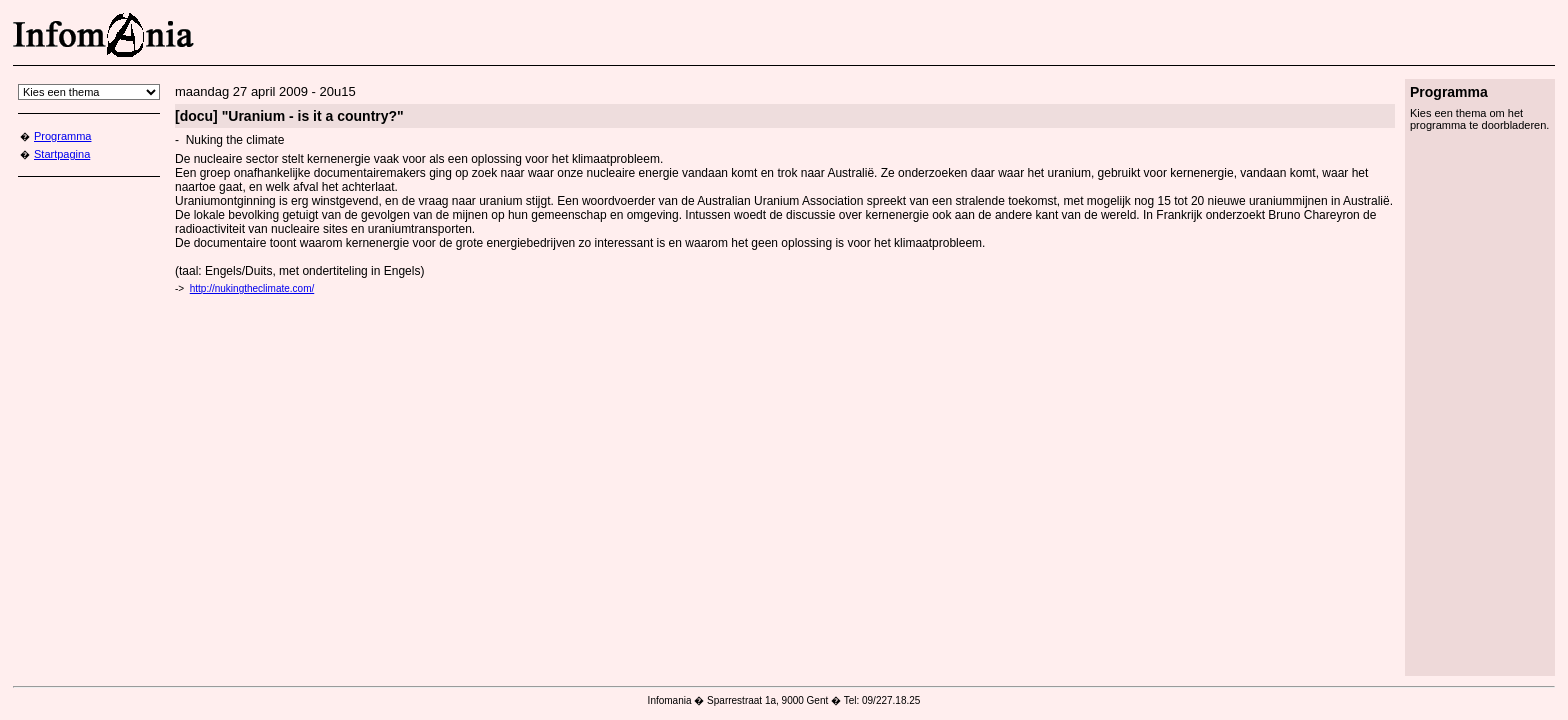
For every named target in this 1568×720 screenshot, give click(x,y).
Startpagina (62, 154)
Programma (62, 136)
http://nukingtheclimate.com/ (252, 288)
